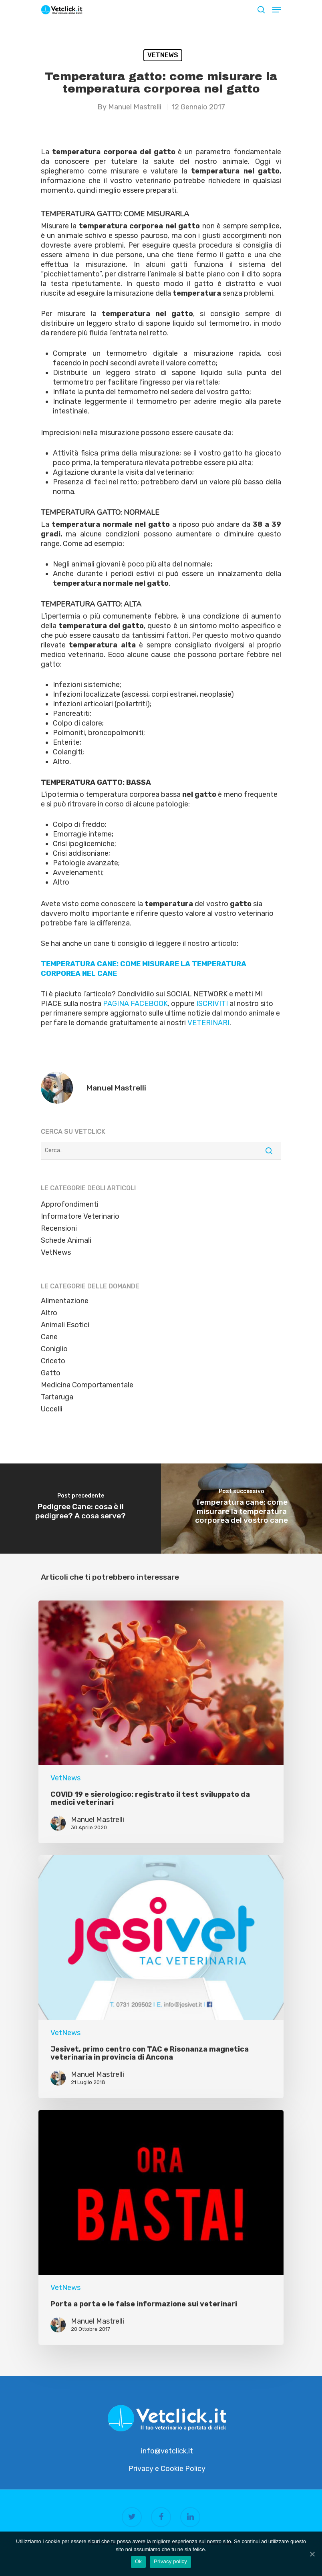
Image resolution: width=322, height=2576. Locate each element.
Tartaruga (57, 1397)
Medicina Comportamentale (87, 1385)
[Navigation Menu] (276, 10)
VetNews (162, 55)
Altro (49, 1312)
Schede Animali (66, 1240)
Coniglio (54, 1348)
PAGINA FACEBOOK (135, 1003)
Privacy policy (170, 2561)
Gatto (50, 1373)
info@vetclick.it (167, 2451)
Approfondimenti (70, 1204)
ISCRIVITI (212, 1003)
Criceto (53, 1361)
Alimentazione (65, 1300)
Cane (49, 1336)
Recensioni (59, 1228)
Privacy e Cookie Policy (167, 2468)
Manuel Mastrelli (134, 107)
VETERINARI (208, 1022)
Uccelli (51, 1409)
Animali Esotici (65, 1324)
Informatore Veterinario (80, 1216)
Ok (138, 2561)
